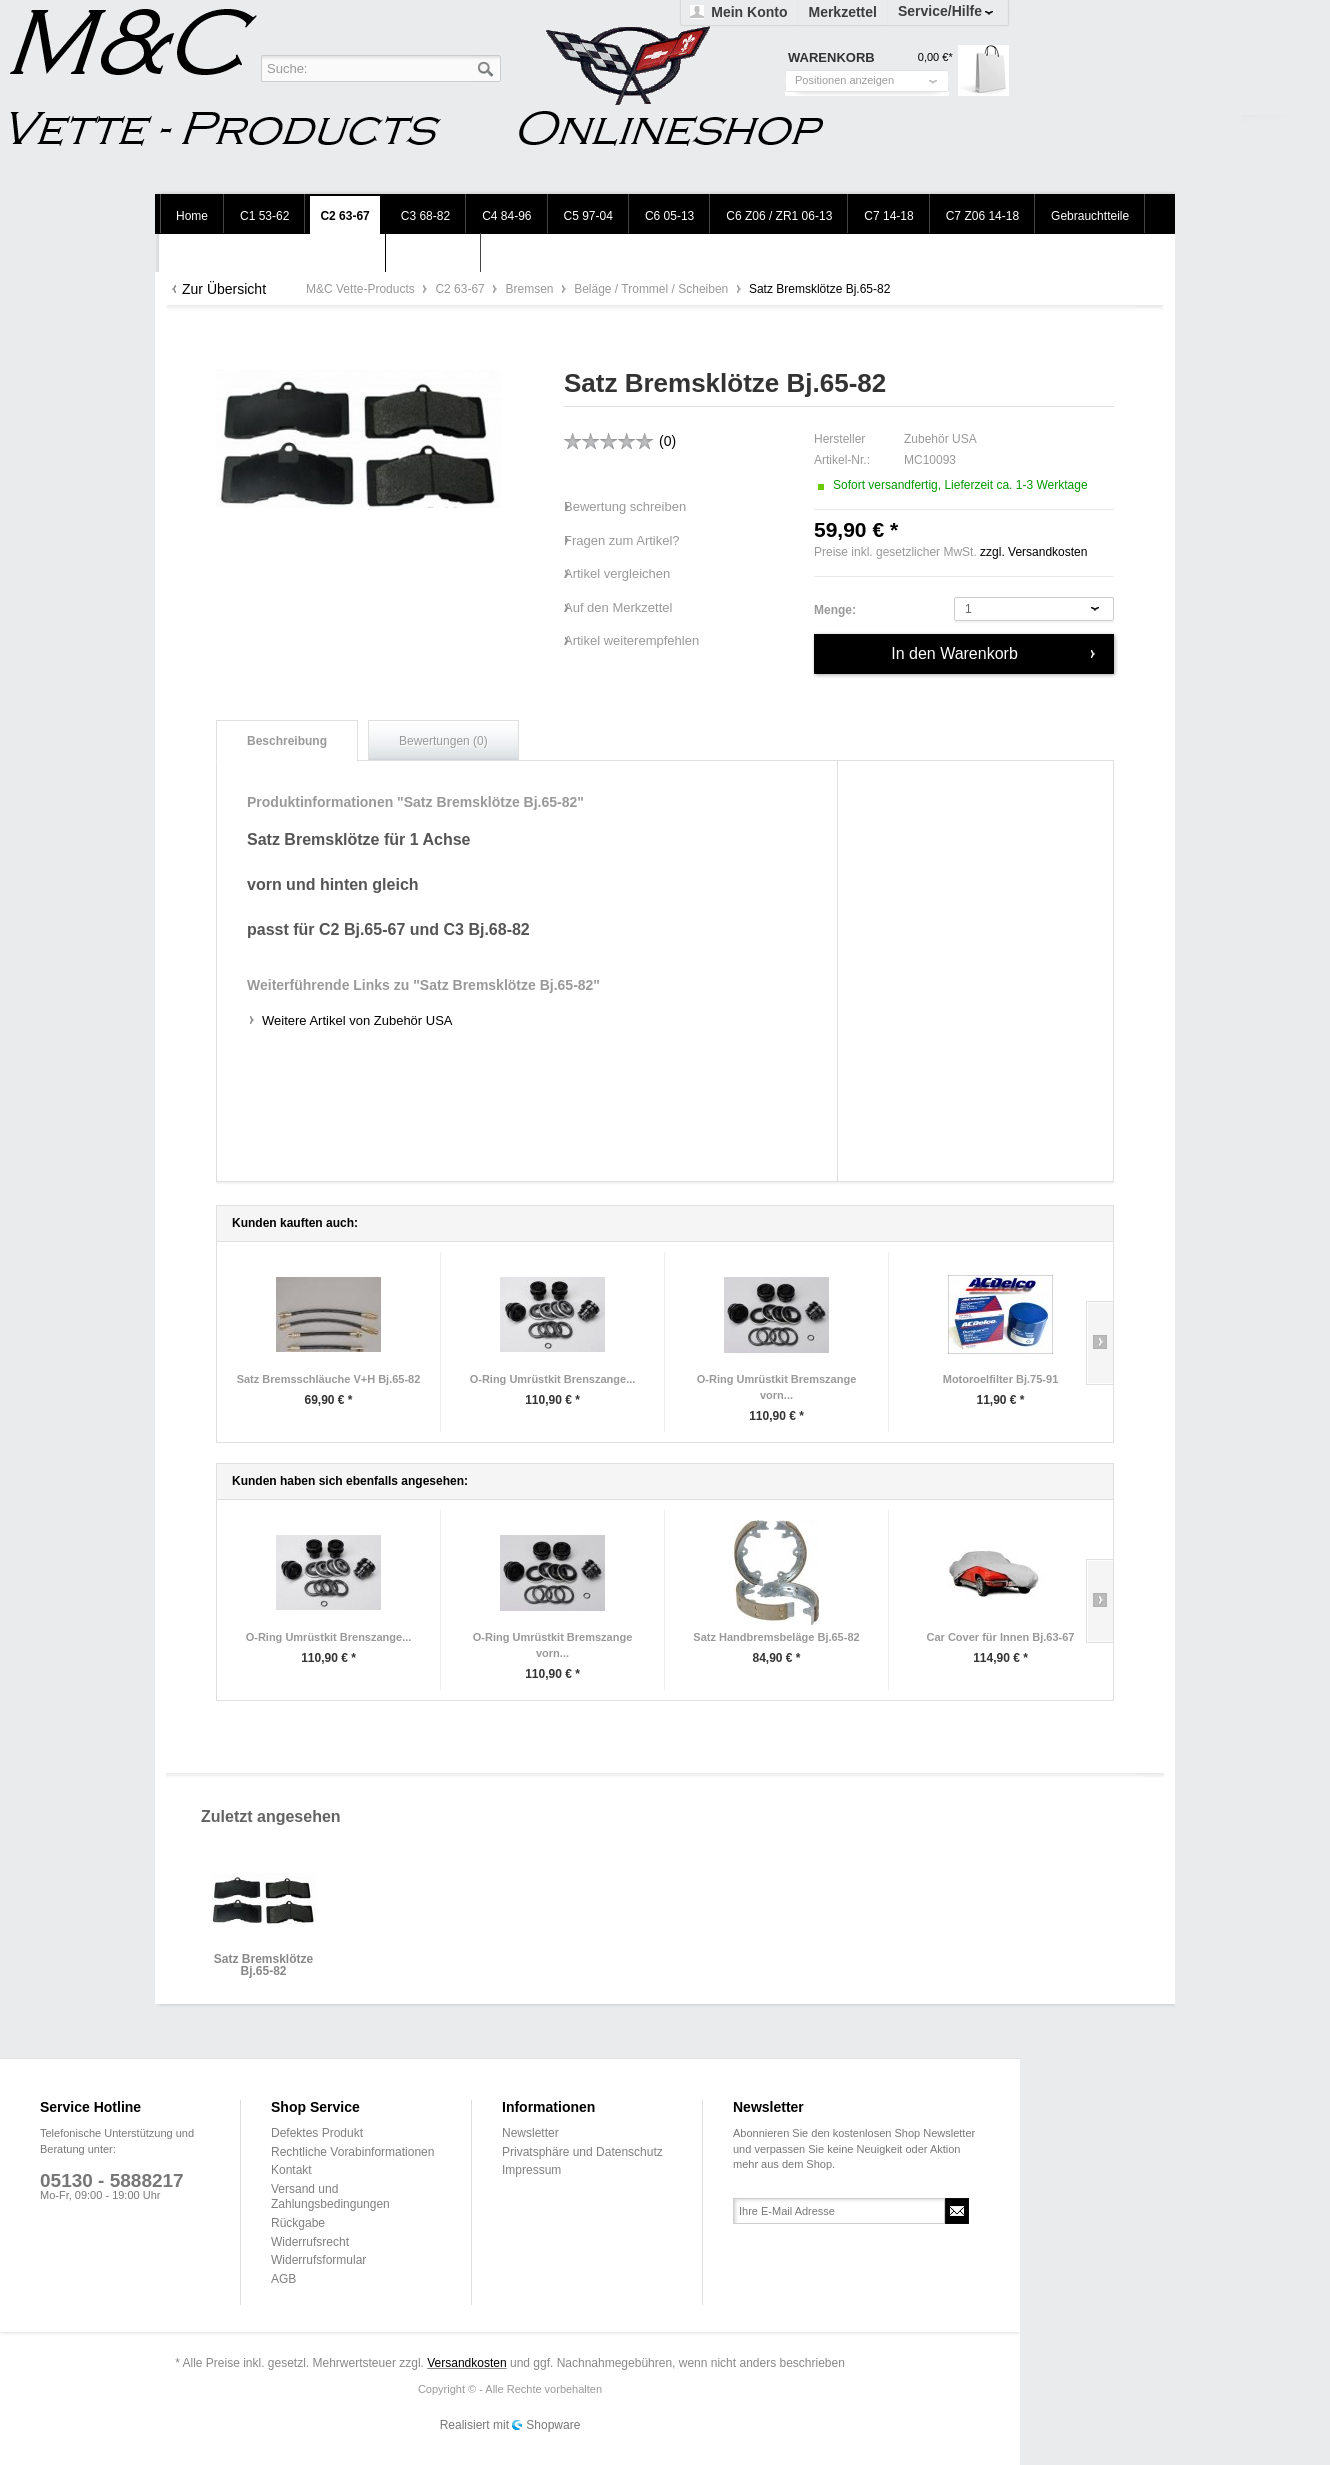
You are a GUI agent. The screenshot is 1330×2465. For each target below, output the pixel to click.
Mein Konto (749, 12)
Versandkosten (466, 2363)
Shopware (553, 2425)
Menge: (835, 610)
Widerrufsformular (318, 2260)
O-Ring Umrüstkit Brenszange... (553, 1379)
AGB (283, 2279)
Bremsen (530, 289)
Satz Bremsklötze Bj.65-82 (263, 1965)
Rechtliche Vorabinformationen (352, 2152)
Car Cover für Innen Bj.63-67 (1001, 1637)
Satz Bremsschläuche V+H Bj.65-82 (329, 1379)
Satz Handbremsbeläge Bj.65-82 (776, 1637)
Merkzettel (842, 12)
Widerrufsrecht (310, 2242)
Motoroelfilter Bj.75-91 (1001, 1379)
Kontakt (291, 2170)
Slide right (1099, 1343)
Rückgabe (298, 2223)
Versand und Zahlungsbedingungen (330, 2197)
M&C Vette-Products (362, 289)
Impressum (531, 2170)
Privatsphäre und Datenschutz (582, 2152)
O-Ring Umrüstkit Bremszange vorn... (777, 1387)
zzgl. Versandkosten (1033, 552)
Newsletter (530, 2133)
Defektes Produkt (317, 2133)
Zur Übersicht (224, 289)
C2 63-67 (461, 289)
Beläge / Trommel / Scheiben (652, 289)
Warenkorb (983, 70)
